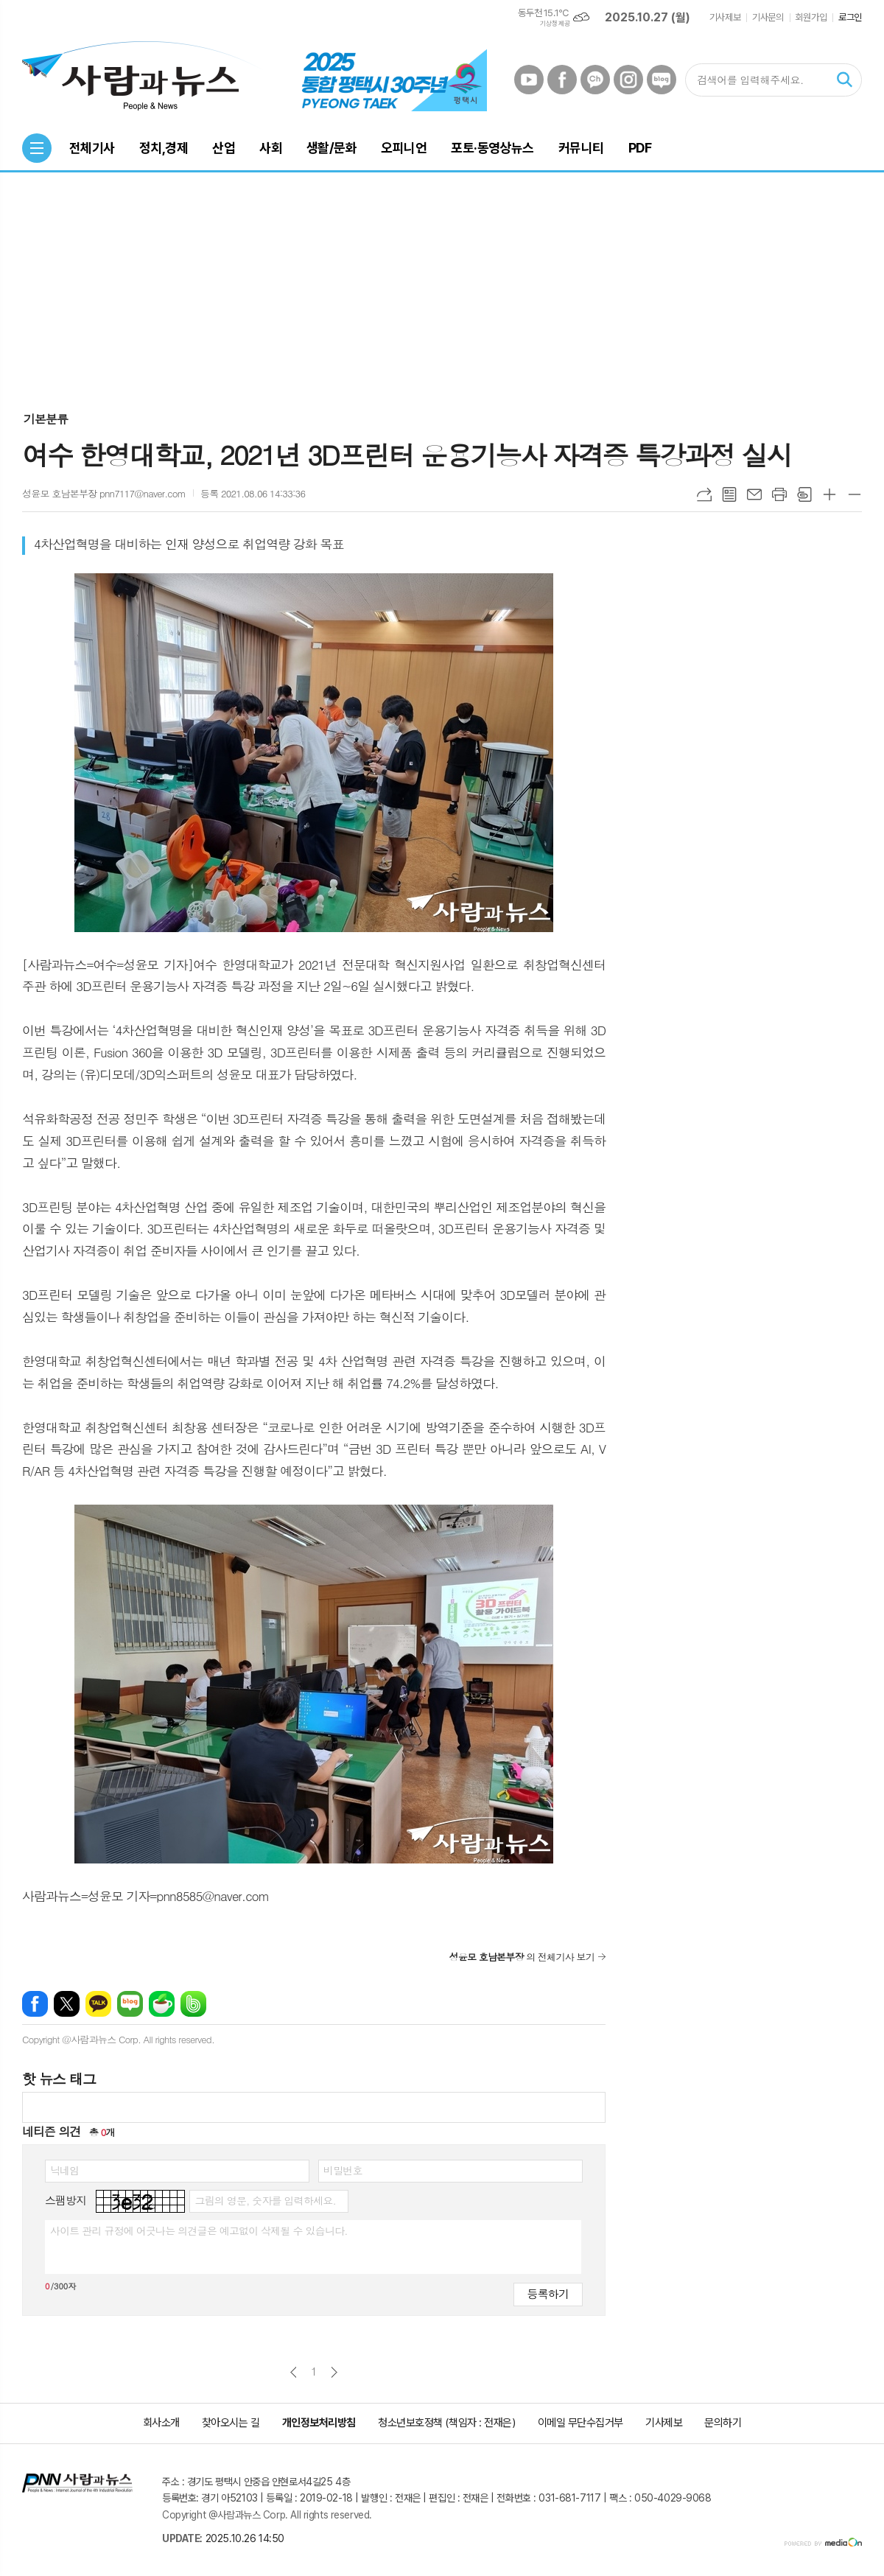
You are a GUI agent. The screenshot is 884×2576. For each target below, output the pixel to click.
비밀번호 (342, 2170)
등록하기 (548, 2293)
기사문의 (767, 17)
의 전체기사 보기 (521, 1957)
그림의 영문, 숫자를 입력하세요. (264, 2200)
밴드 (193, 2004)
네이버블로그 (661, 79)
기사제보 (724, 17)
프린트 (779, 494)
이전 (293, 2372)
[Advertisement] (442, 283)
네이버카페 (162, 2004)
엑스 (67, 2004)
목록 (729, 494)
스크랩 (804, 494)
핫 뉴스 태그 (59, 2078)
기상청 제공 (554, 23)
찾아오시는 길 (231, 2422)
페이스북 (562, 79)
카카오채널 (595, 79)
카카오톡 (98, 2004)
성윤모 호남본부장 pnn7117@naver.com (104, 493)
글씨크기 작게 (854, 494)
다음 (334, 2372)
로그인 (850, 17)
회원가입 (811, 17)
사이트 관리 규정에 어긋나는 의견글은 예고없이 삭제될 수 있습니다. (199, 2230)
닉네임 (64, 2170)
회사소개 (161, 2422)
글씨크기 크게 (829, 494)
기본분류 (46, 418)
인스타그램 (628, 79)
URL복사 (704, 494)
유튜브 (529, 79)
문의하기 (722, 2422)
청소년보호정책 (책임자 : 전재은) (446, 2422)
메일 (754, 494)
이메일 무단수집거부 (581, 2422)
